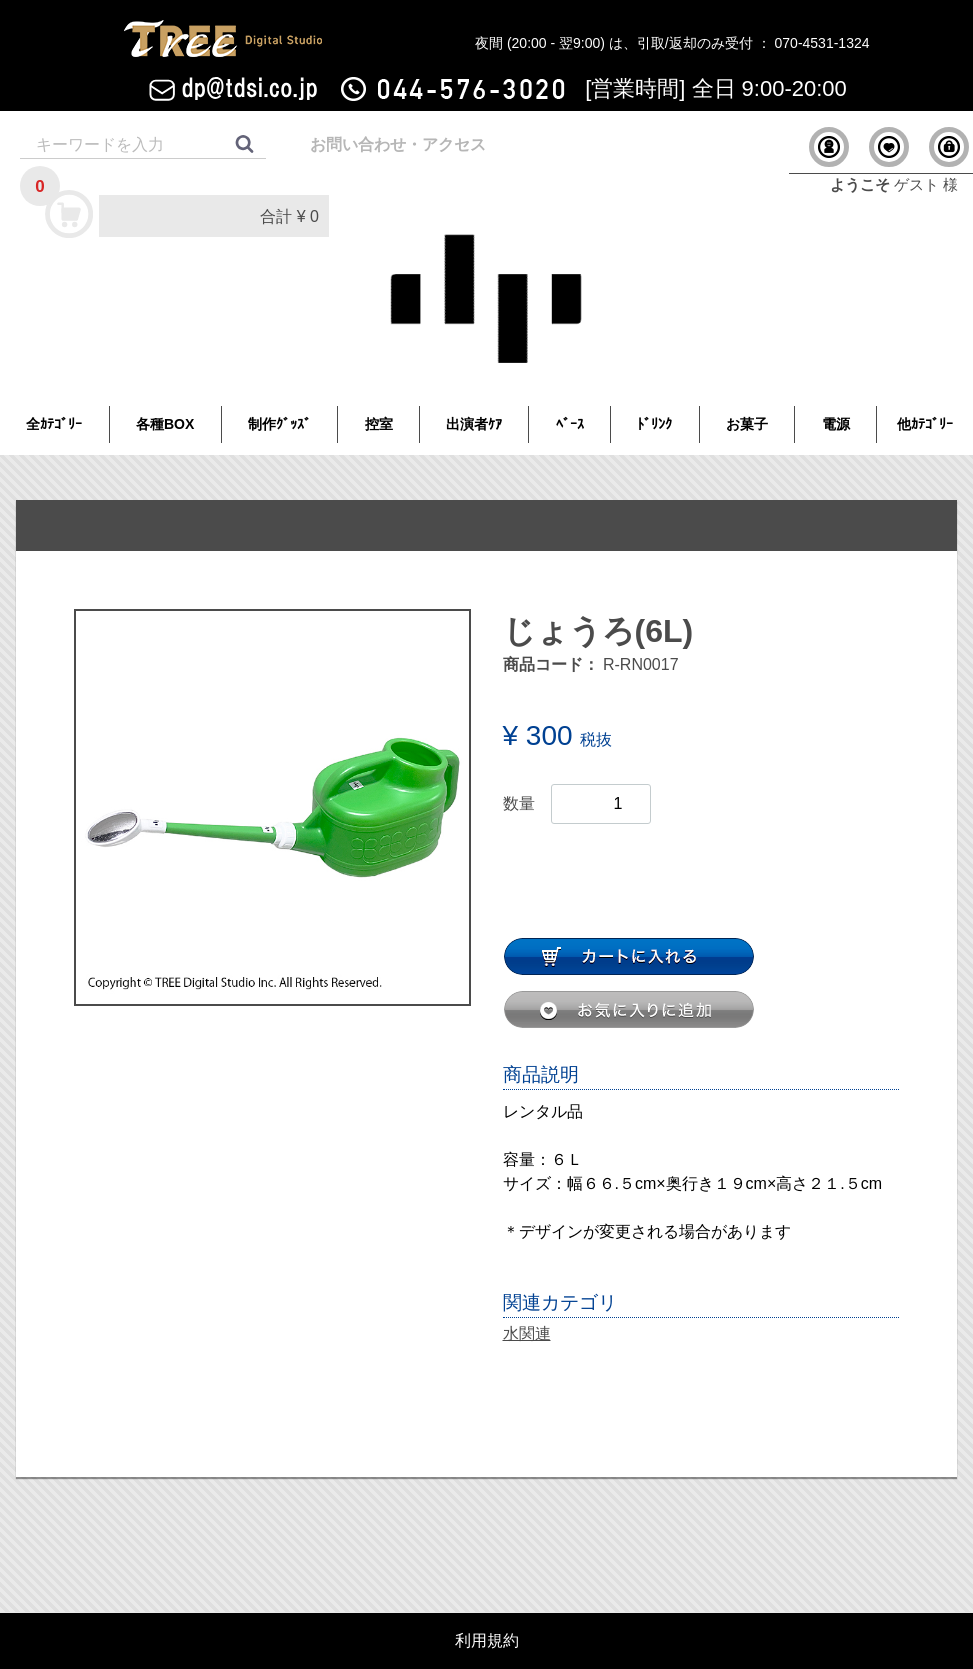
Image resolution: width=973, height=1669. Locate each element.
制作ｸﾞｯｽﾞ (279, 424)
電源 (836, 424)
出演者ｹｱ (474, 424)
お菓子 (747, 424)
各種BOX (165, 424)
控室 (379, 424)
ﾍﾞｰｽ (570, 424)
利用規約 (487, 1641)
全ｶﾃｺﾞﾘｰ (54, 424)
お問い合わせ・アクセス (398, 144)
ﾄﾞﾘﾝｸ (654, 424)
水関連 (527, 1333)
